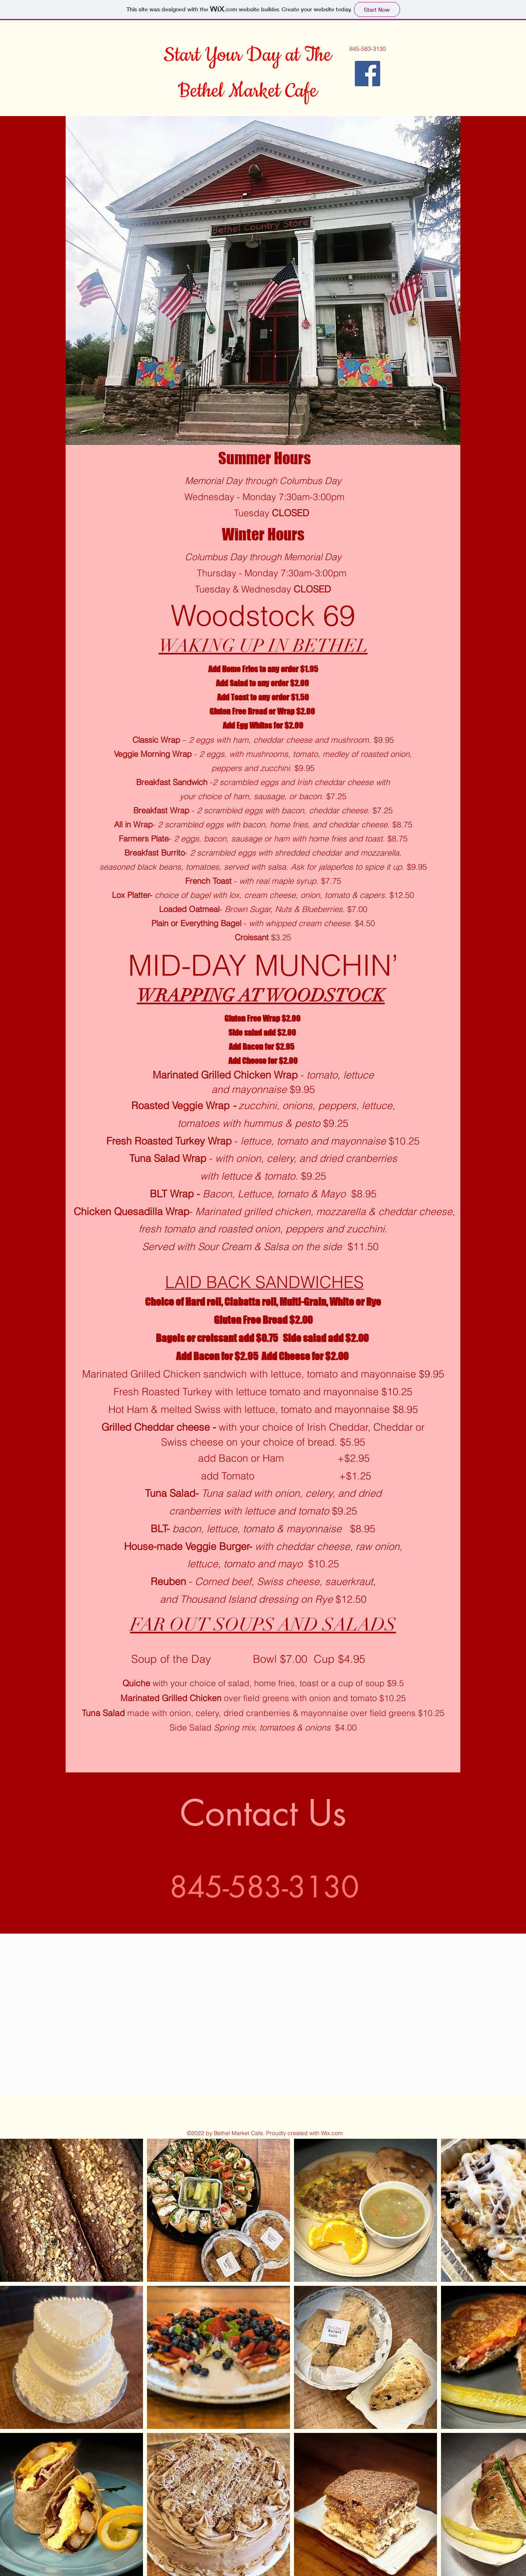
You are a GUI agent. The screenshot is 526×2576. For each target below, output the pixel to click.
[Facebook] (367, 73)
